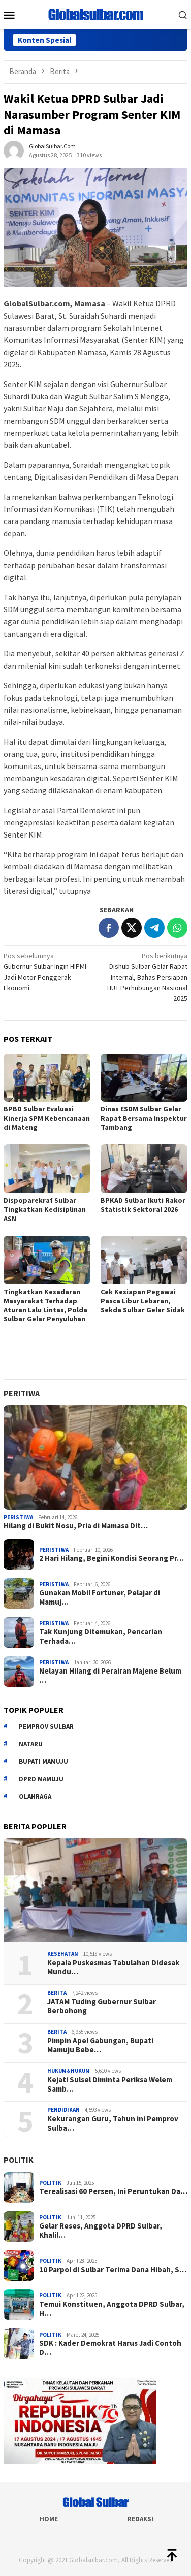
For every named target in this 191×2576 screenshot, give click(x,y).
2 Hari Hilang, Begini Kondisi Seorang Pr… (111, 1558)
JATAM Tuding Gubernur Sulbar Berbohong (101, 2006)
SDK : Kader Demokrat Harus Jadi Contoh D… (110, 2348)
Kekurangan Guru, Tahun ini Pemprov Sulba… (112, 2123)
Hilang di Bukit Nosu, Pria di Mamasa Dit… (76, 1525)
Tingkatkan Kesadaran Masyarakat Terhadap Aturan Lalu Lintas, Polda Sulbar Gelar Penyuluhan (45, 1305)
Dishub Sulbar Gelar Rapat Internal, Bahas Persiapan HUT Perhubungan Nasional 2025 (143, 977)
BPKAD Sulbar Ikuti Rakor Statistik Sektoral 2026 (143, 1205)
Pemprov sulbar (46, 1726)
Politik (19, 2159)
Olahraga (35, 1796)
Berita (57, 1992)
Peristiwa (18, 1517)
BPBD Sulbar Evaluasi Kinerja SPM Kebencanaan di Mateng (47, 1118)
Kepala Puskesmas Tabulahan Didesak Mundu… (113, 1967)
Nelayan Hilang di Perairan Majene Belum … (110, 1675)
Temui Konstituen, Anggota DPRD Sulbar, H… (111, 2309)
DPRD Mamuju (41, 1778)
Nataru (31, 1743)
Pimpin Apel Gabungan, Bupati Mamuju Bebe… (100, 2045)
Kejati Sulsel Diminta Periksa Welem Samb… (109, 2084)
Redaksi (140, 2519)
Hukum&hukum (68, 2070)
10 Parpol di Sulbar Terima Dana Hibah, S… (112, 2269)
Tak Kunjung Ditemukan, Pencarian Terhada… (100, 1636)
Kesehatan (62, 1953)
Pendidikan (63, 2109)
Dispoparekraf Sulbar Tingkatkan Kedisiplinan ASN (45, 1209)
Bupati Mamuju (43, 1761)
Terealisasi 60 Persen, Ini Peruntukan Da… (113, 2191)
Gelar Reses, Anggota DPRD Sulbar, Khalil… (100, 2230)
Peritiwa (22, 1393)
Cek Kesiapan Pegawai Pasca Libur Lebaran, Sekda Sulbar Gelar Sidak (143, 1300)
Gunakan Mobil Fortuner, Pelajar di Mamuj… (99, 1597)
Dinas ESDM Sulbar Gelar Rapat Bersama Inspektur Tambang (144, 1118)
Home (49, 2519)
